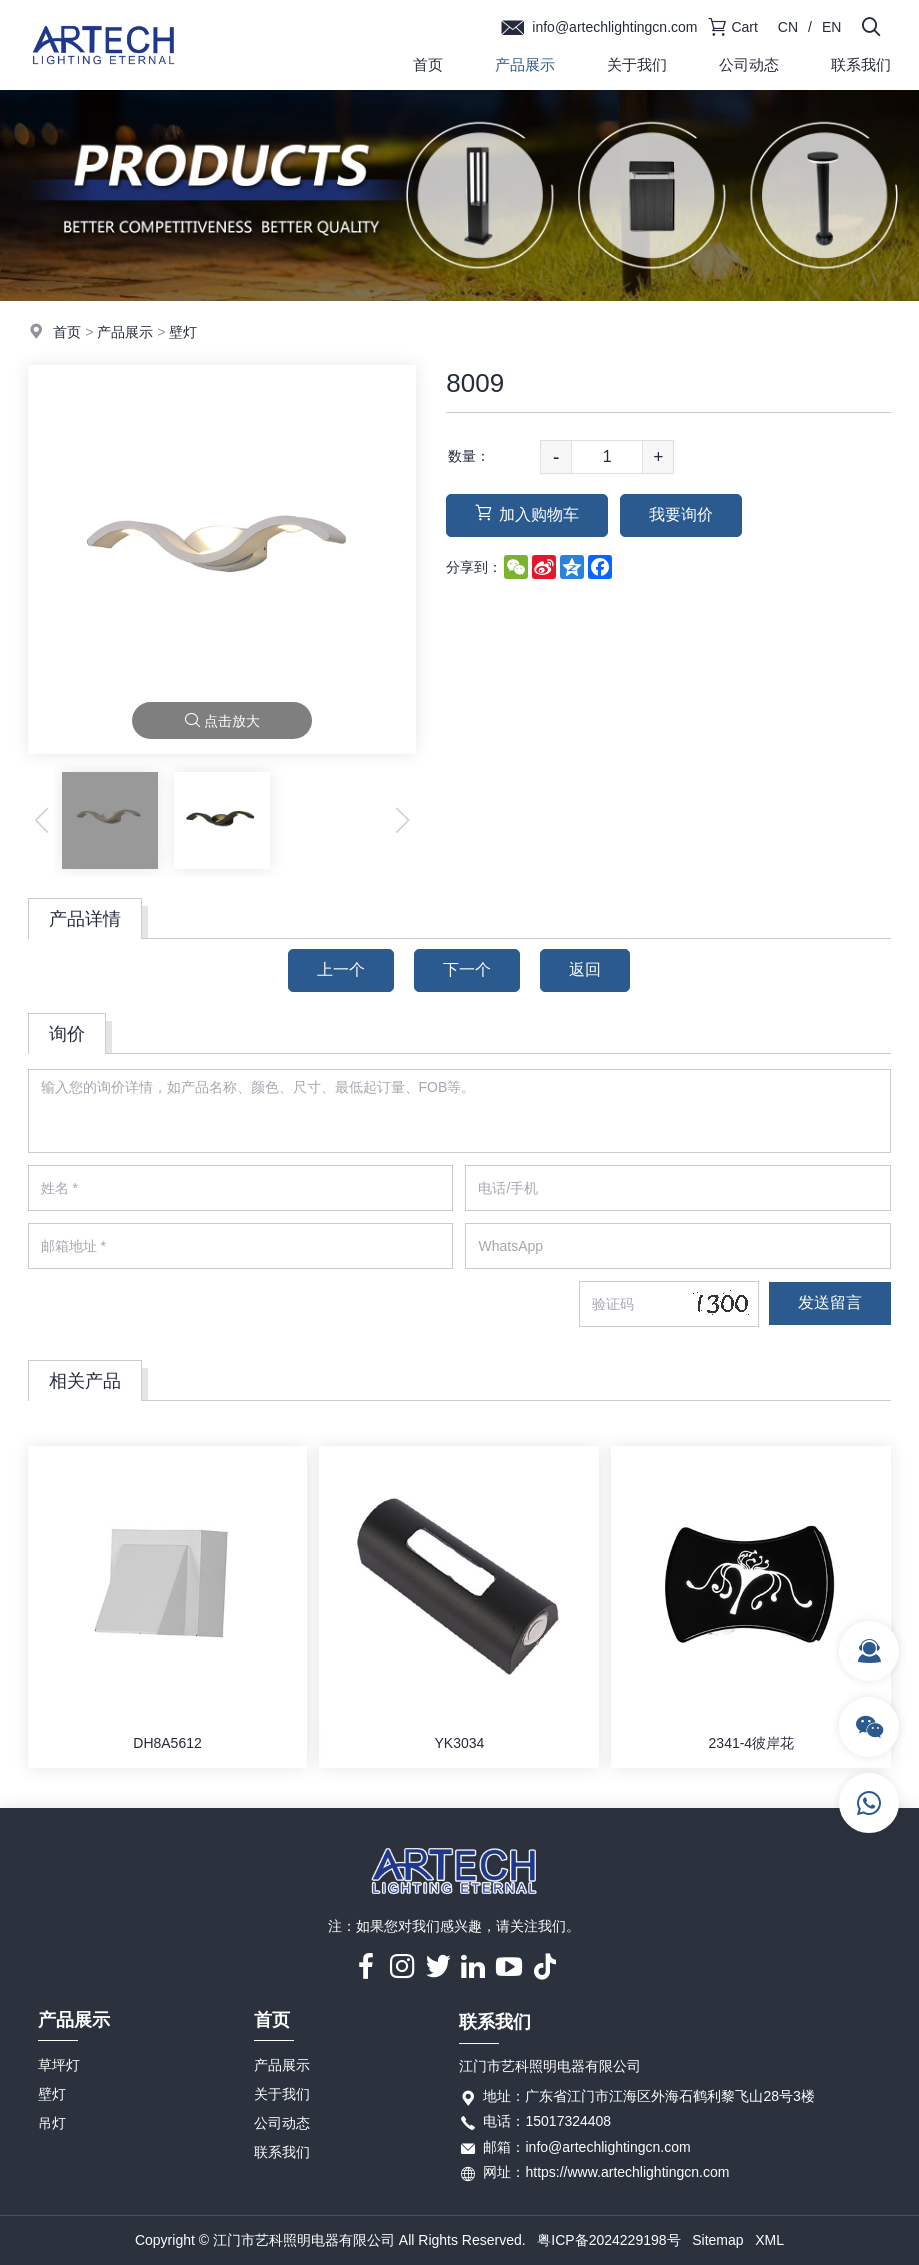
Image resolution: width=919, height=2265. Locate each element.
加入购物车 (527, 513)
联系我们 (861, 64)
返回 (585, 969)
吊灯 (52, 2123)
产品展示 (525, 64)
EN (831, 27)
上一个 (341, 969)
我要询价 (681, 514)
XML (769, 2240)
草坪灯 (59, 2065)
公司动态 (749, 64)
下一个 (467, 969)
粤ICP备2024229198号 (608, 2240)
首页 (428, 64)
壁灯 (183, 332)
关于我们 (637, 64)
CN (788, 27)
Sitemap (717, 2240)
